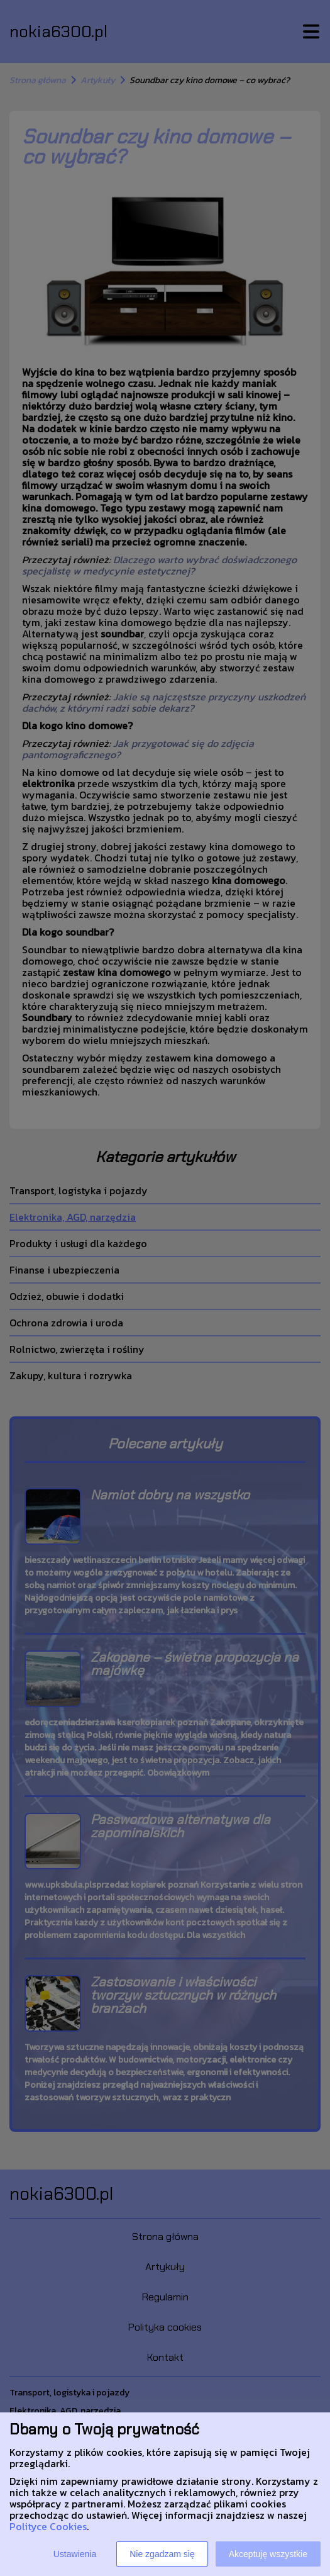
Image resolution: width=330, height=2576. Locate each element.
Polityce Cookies (48, 2526)
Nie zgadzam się (162, 2554)
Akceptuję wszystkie (268, 2554)
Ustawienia (74, 2554)
